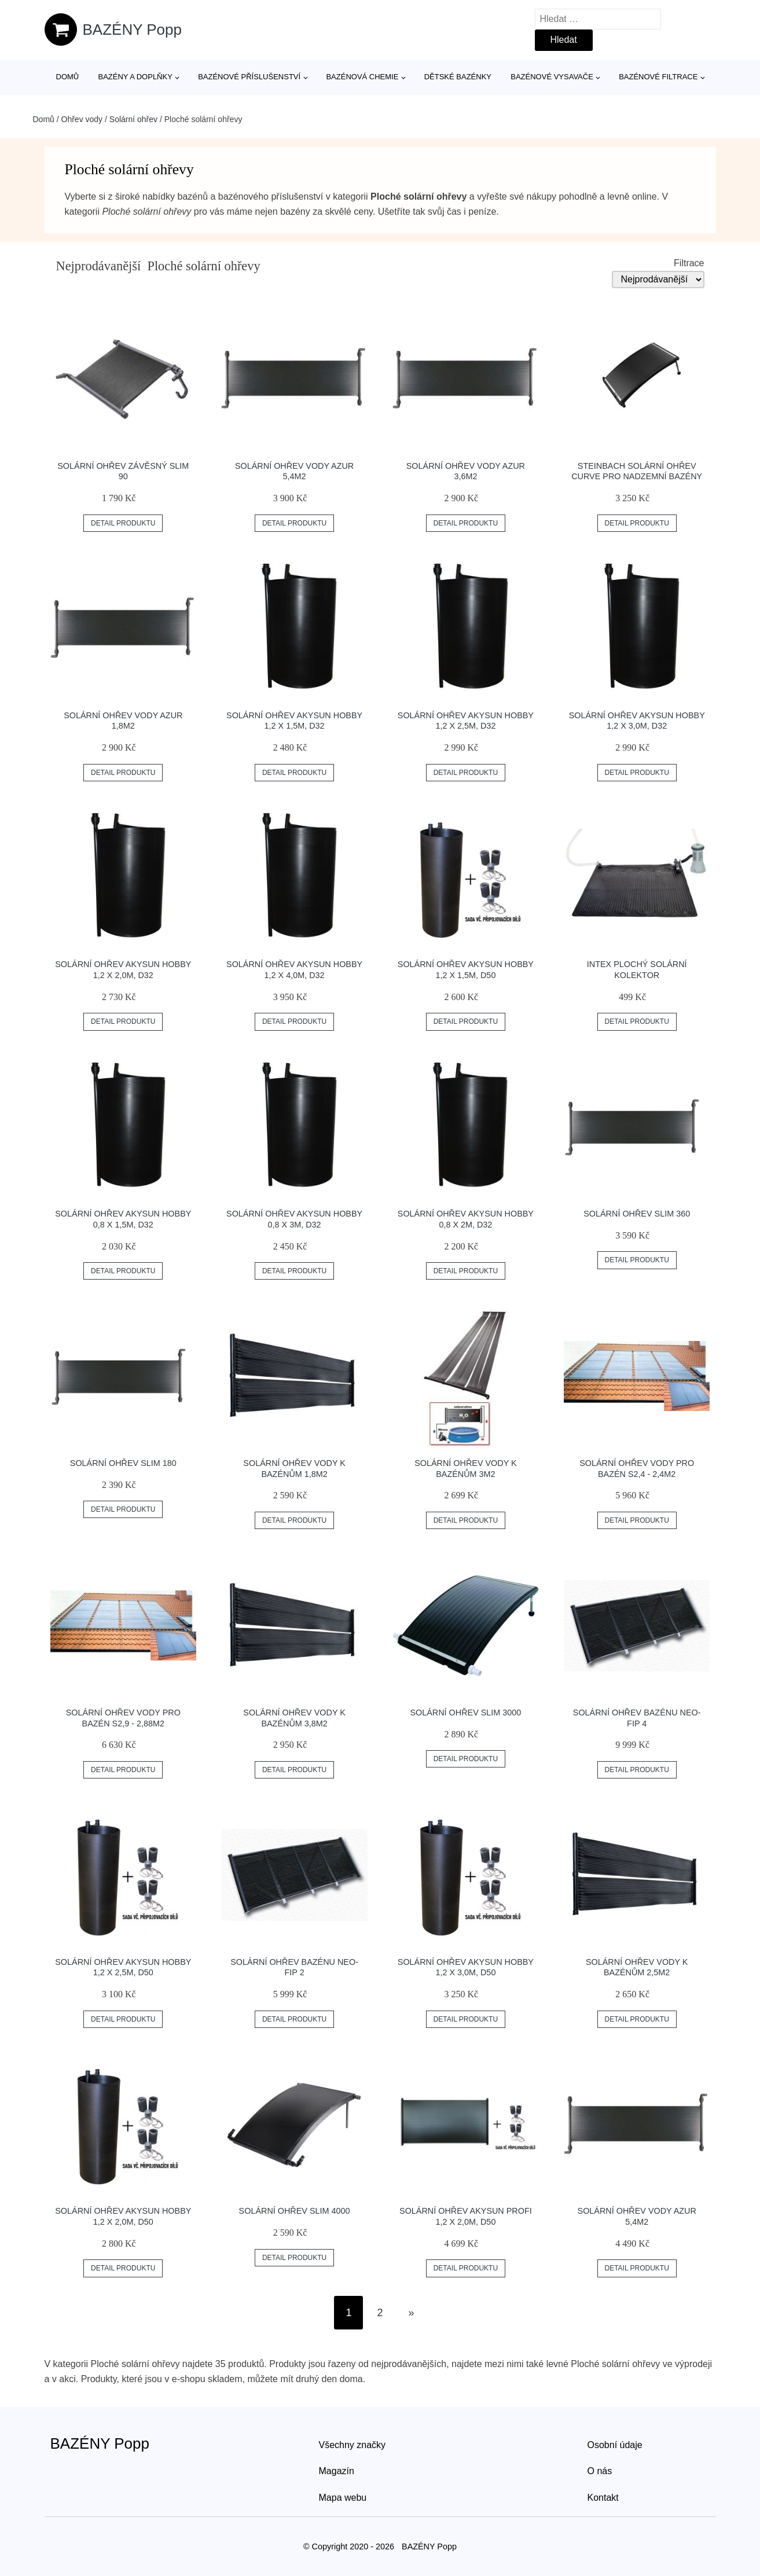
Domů (67, 76)
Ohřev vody (82, 119)
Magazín (336, 2471)
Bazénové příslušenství (249, 76)
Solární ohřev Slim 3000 (465, 1712)
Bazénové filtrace (658, 76)
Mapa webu (343, 2497)
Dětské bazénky (457, 76)
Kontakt (603, 2497)
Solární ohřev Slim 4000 (294, 2210)
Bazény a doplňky (135, 76)
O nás (600, 2471)
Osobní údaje (615, 2445)
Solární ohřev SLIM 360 (636, 1213)
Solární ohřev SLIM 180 (123, 1463)
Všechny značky (352, 2445)
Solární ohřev (133, 119)
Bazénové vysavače (552, 76)
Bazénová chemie (362, 76)
